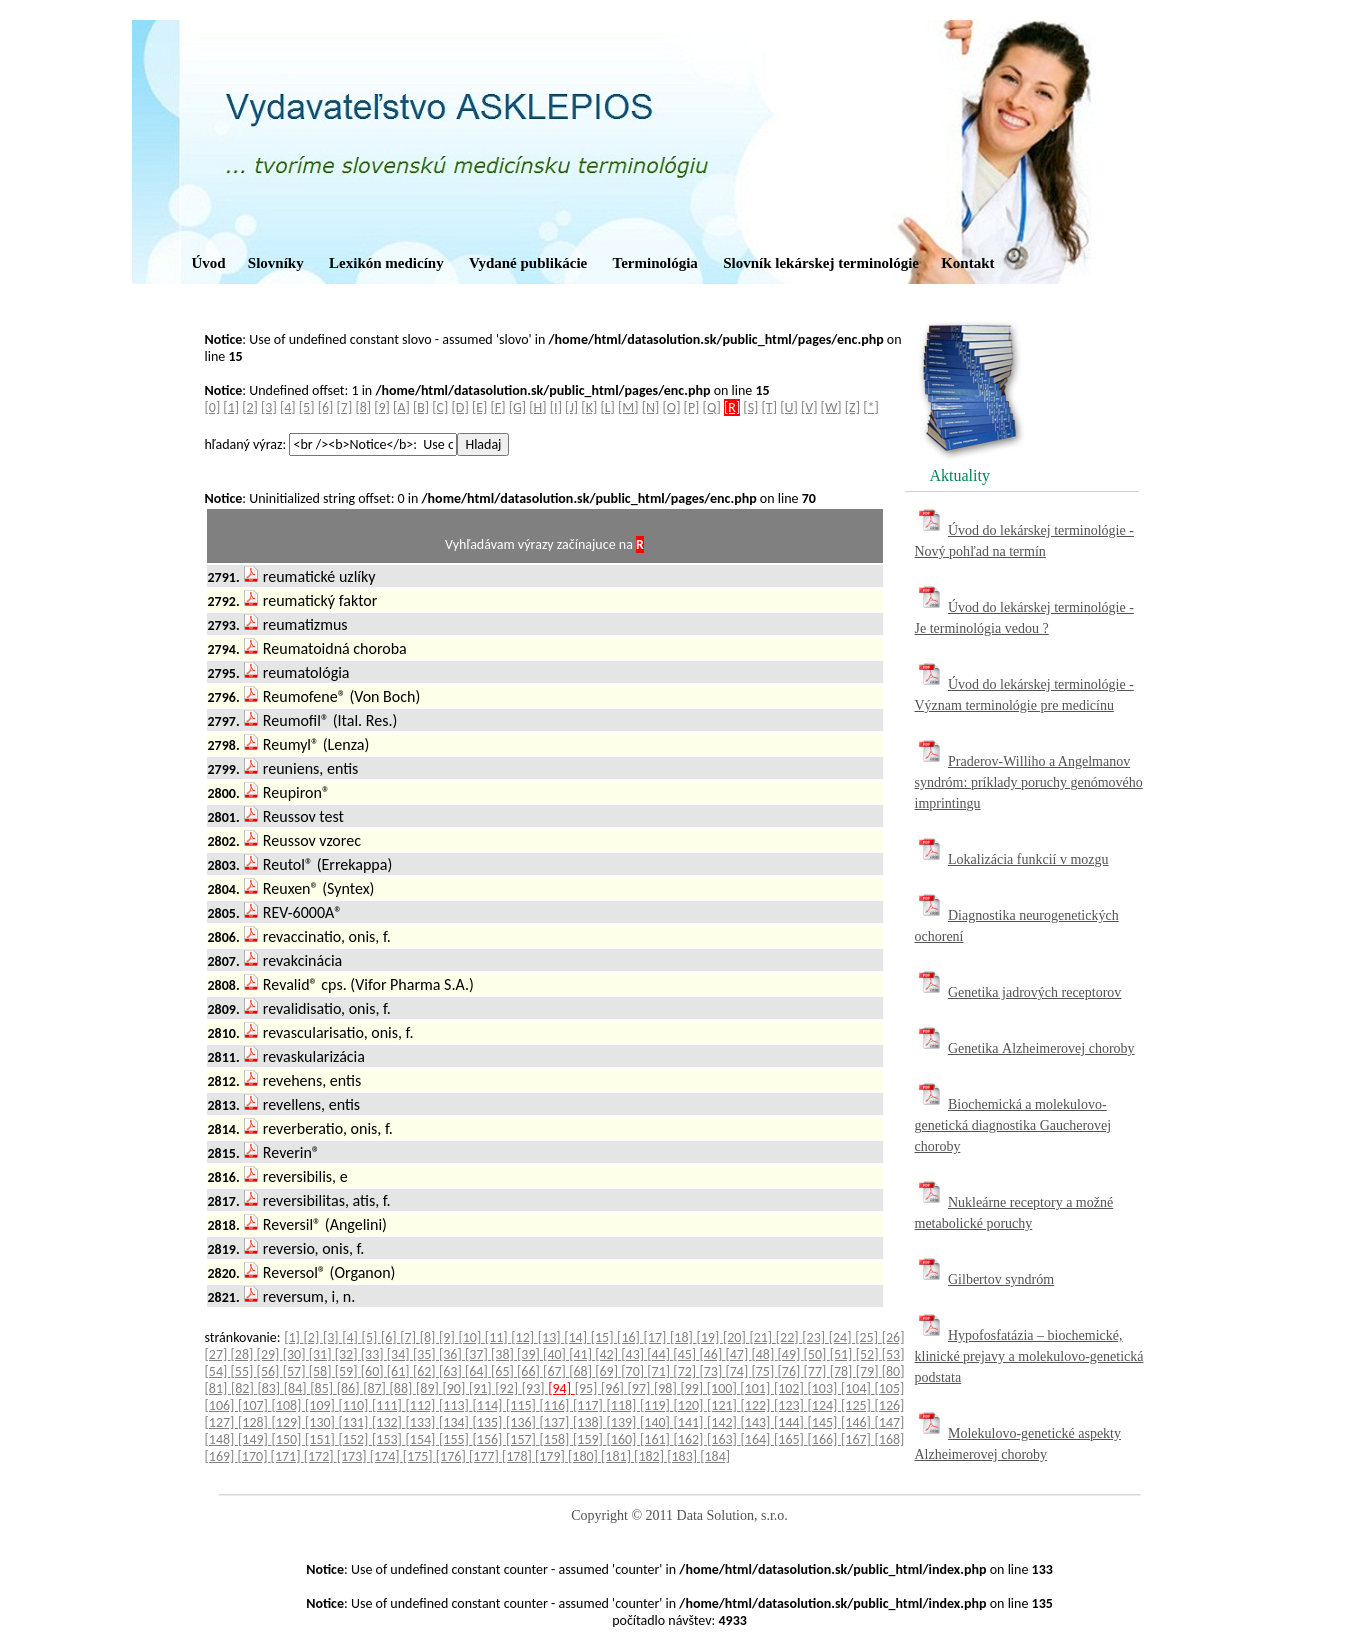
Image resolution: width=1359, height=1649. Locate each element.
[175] (419, 1456)
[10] (471, 1337)
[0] (213, 407)
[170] (254, 1456)
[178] (518, 1456)
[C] (440, 407)
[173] (353, 1456)
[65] (504, 1371)
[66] (530, 1371)
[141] (691, 1422)
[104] (858, 1388)
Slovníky (276, 263)
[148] (222, 1439)
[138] (590, 1422)
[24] (842, 1337)
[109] (322, 1405)
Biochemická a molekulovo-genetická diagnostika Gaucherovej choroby (1013, 1125)
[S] (750, 407)
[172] (320, 1456)
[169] (221, 1456)
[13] (551, 1337)
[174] (386, 1456)
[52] (869, 1354)
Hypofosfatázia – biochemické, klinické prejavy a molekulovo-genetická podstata (1029, 1356)
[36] (452, 1354)
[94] (561, 1388)
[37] (478, 1354)
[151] (322, 1439)
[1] (231, 407)
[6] (326, 407)
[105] (889, 1388)
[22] (789, 1337)
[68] (582, 1371)
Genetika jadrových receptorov (1034, 992)
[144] (791, 1422)
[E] (479, 407)
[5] (307, 407)
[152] (356, 1439)
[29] (270, 1354)
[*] (871, 407)
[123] (791, 1405)
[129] (289, 1422)
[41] (582, 1354)
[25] (868, 1337)
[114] (490, 1405)
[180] (584, 1456)
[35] (426, 1354)
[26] (893, 1337)
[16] (630, 1337)
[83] (270, 1388)
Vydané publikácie (528, 263)
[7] (345, 407)
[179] (551, 1456)
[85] (323, 1388)
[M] (628, 407)
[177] (485, 1456)
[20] (736, 1337)
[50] (817, 1354)
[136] (523, 1422)
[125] (858, 1405)
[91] (482, 1388)
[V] (809, 407)
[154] (423, 1439)
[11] (498, 1337)
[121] (724, 1405)
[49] (791, 1354)
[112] (423, 1405)
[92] (508, 1388)
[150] (289, 1439)
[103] (824, 1388)
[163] (724, 1439)
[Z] (852, 407)
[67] (556, 1371)
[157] (523, 1439)
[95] (588, 1388)
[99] (693, 1388)
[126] (890, 1405)
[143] (758, 1422)
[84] (297, 1388)
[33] (374, 1354)
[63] (452, 1371)
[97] (641, 1388)
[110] (356, 1405)
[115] (523, 1405)
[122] (758, 1405)
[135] (490, 1422)
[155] (456, 1439)
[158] (557, 1439)
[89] (429, 1388)
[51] (843, 1354)
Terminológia (655, 263)
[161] (657, 1439)
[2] (250, 407)
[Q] (712, 407)
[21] (762, 1337)
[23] (815, 1337)
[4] (288, 407)
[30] (296, 1354)
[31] (322, 1354)
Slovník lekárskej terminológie (821, 263)
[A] (401, 407)
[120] (691, 1405)
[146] (858, 1422)
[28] (244, 1354)
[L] (607, 407)
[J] (571, 407)
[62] (426, 1371)
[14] (577, 1337)
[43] (634, 1354)
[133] (423, 1422)
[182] (650, 1456)
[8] (363, 407)
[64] (478, 1371)
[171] (287, 1456)
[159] (590, 1439)
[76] (791, 1371)
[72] (686, 1371)
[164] (758, 1439)
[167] (858, 1439)
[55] (244, 1371)
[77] (817, 1371)
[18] (683, 1337)
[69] (608, 1371)
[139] (624, 1422)
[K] (589, 407)
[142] (724, 1422)
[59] (348, 1371)
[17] (657, 1337)
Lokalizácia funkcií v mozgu (1028, 859)
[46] (712, 1354)
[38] (504, 1354)
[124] (825, 1405)
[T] (769, 407)
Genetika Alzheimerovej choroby (1041, 1048)
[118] (624, 1405)
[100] (724, 1388)
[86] (350, 1388)
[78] (843, 1371)
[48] (764, 1354)
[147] (890, 1422)
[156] (490, 1439)
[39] (530, 1354)
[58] (322, 1371)
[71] (660, 1371)
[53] (893, 1354)
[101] (757, 1388)
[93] (535, 1388)
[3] (269, 407)
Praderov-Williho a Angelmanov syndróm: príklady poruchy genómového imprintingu (1029, 782)
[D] (460, 407)
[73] (712, 1371)
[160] (624, 1439)
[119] (657, 1405)
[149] (255, 1439)
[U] (789, 407)
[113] (456, 1405)
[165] (791, 1439)
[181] (617, 1456)
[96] (614, 1388)
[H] (537, 407)
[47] (738, 1354)
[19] (709, 1337)
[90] (455, 1388)
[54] (218, 1371)
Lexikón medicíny (386, 263)
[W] (831, 407)
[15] (604, 1337)
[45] (686, 1354)
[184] (715, 1456)
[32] (348, 1354)
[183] (683, 1456)
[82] (244, 1388)
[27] (218, 1354)
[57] (296, 1371)
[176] (452, 1456)
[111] (389, 1405)
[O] (672, 407)
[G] (517, 407)
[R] (732, 407)
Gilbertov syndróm (1001, 1279)
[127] (222, 1422)
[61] (400, 1371)
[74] (738, 1371)
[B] (421, 407)
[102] (791, 1388)
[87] (376, 1388)
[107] (255, 1405)
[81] (218, 1388)
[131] (356, 1422)
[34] (400, 1354)
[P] (692, 407)
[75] (764, 1371)
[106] (222, 1405)
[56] (270, 1371)
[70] (634, 1371)
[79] (869, 1371)
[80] (893, 1371)
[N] (651, 407)
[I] (556, 407)
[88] (403, 1388)
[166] (825, 1439)
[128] (255, 1422)
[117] (590, 1405)
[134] (456, 1422)
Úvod (209, 263)
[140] (657, 1422)
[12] (524, 1337)
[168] (890, 1439)
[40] (556, 1354)
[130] (322, 1422)
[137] (557, 1422)
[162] (691, 1439)
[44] (660, 1354)
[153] (389, 1439)
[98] (667, 1388)
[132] (389, 1422)
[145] (825, 1422)
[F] (498, 407)
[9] (382, 407)
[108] (289, 1405)
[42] (608, 1354)
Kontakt (967, 263)
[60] (374, 1371)
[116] (557, 1405)
